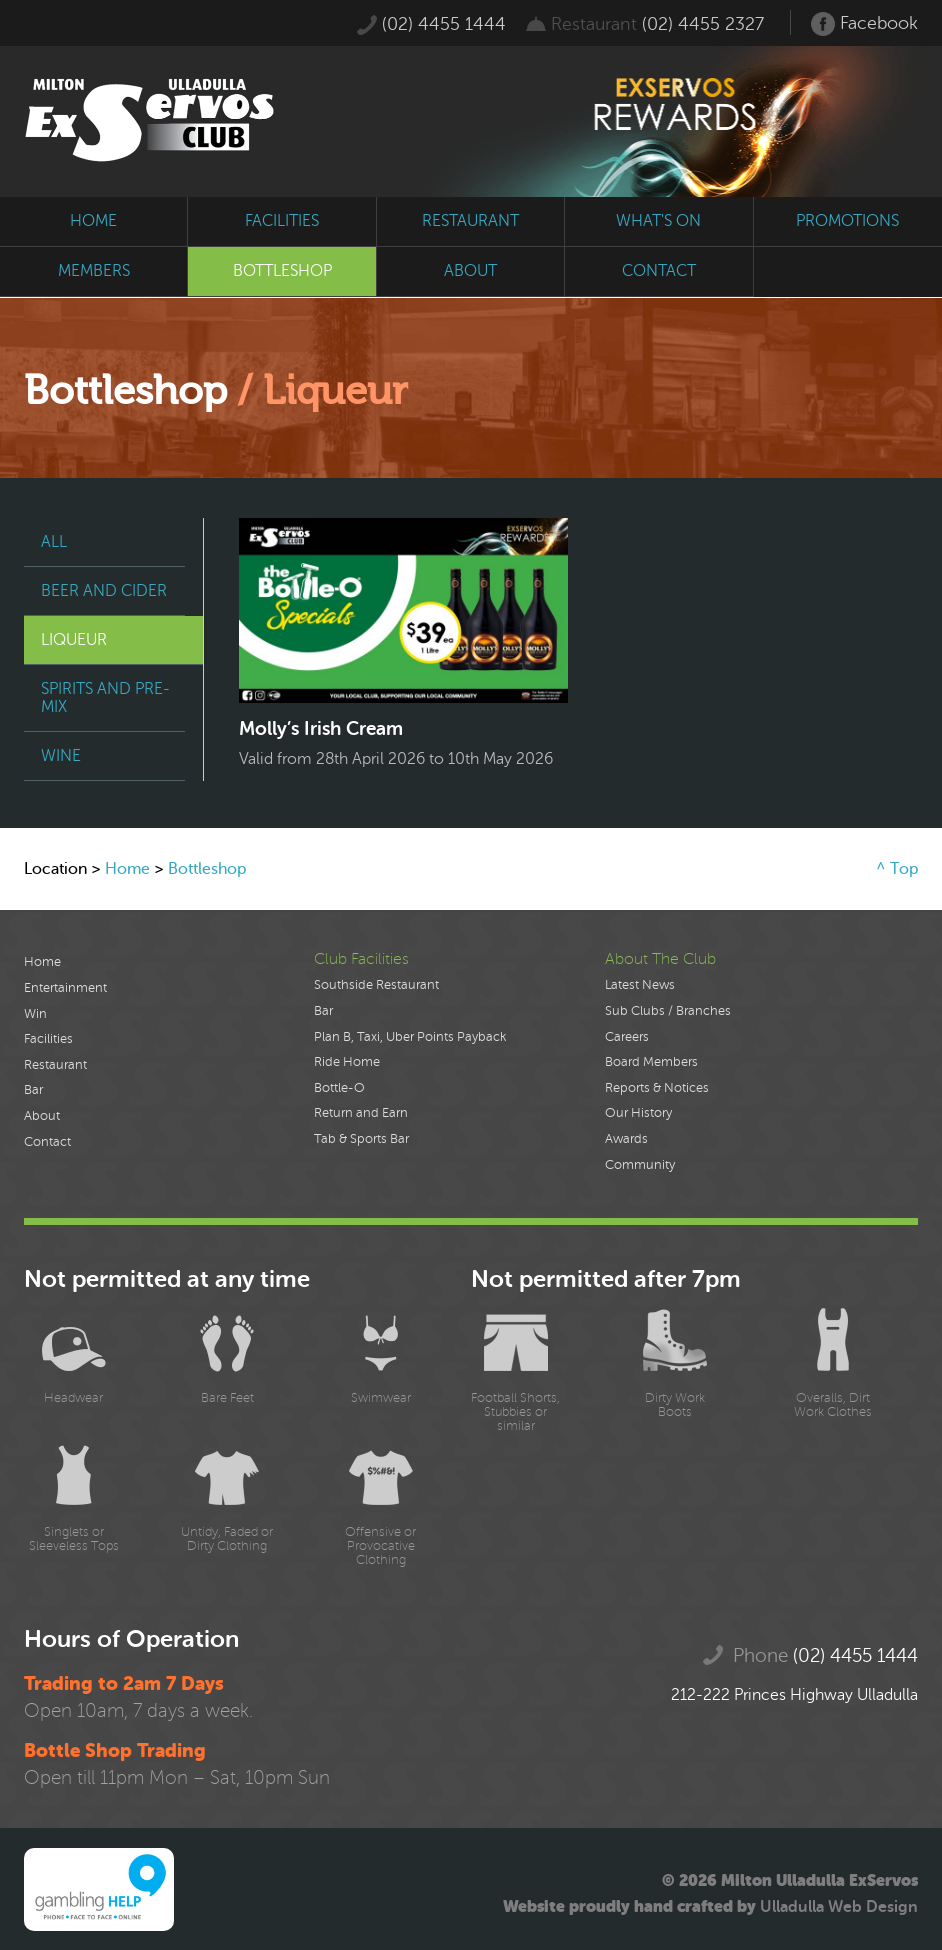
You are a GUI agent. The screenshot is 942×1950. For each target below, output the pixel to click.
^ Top (897, 869)
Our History (638, 1113)
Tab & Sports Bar (361, 1139)
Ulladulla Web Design (839, 1907)
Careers (627, 1037)
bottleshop (282, 271)
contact (659, 271)
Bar (33, 1090)
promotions (847, 221)
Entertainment (65, 988)
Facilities (48, 1039)
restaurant (470, 221)
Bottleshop (207, 869)
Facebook (864, 24)
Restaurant (55, 1065)
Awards (626, 1139)
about (470, 271)
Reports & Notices (657, 1088)
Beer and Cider (104, 591)
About (42, 1116)
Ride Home (347, 1062)
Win (35, 1014)
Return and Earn (361, 1113)
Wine (61, 756)
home (93, 221)
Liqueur (74, 640)
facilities (282, 221)
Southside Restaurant (376, 985)
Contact (47, 1142)
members (94, 271)
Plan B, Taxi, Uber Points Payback (410, 1037)
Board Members (651, 1062)
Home (127, 869)
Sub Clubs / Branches (668, 1011)
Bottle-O (339, 1088)
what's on (658, 221)
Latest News (640, 985)
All (54, 542)
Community (640, 1165)
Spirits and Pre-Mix (105, 698)
